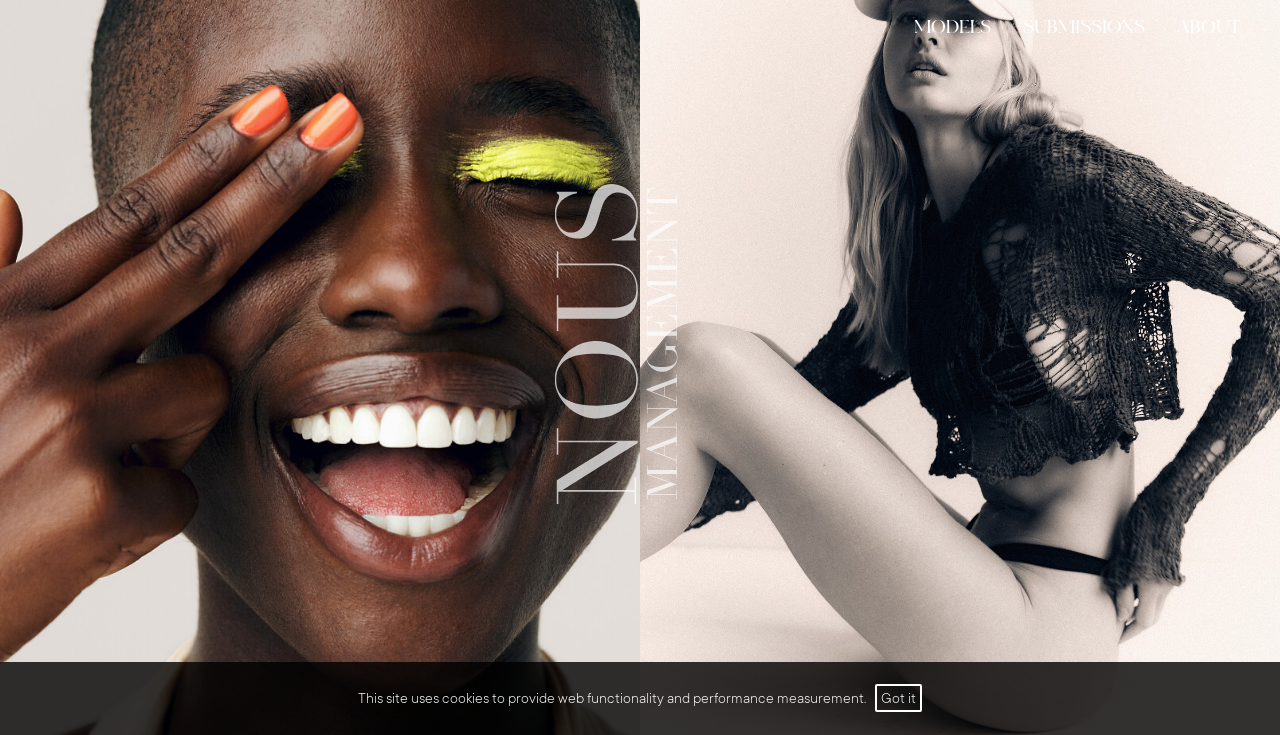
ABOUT (1208, 28)
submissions (1084, 28)
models (952, 28)
